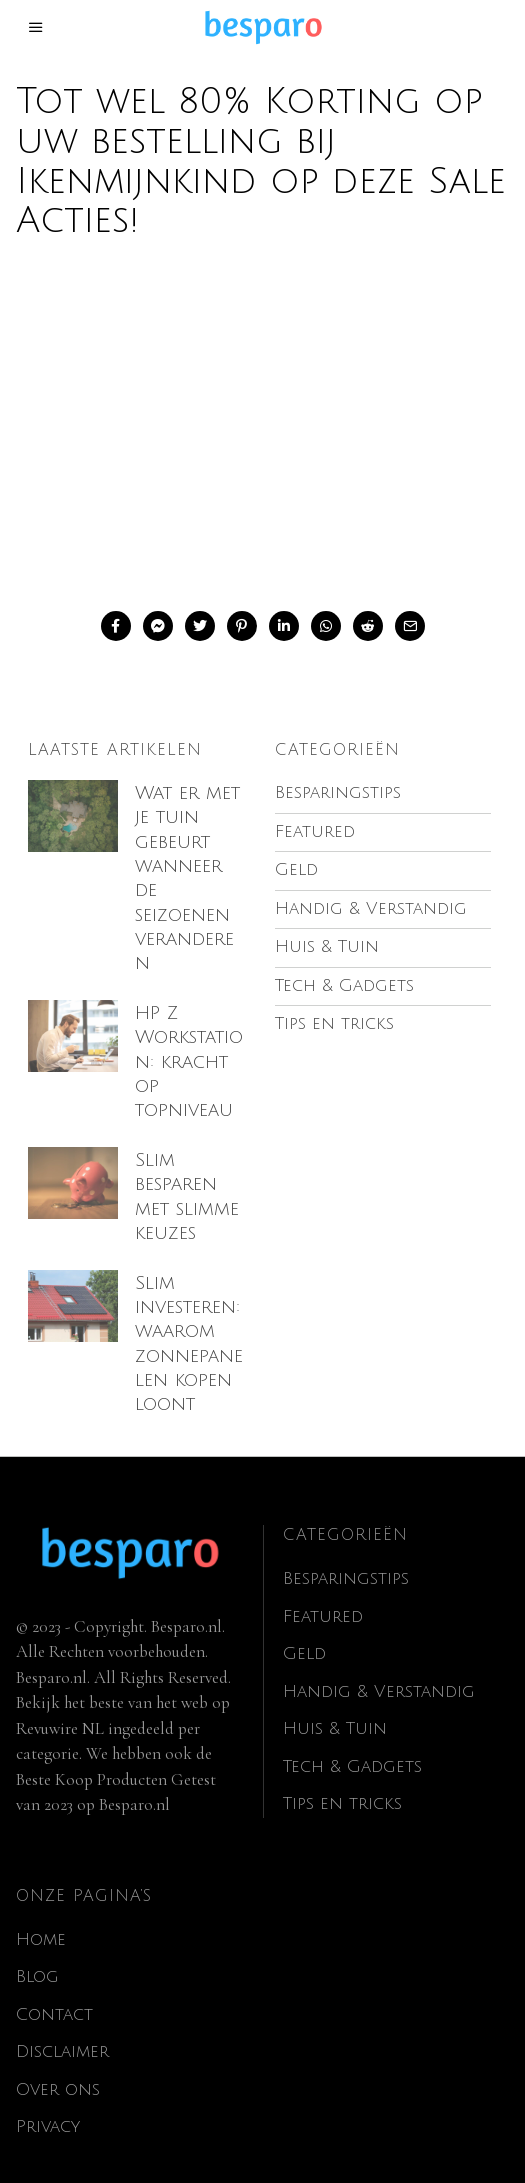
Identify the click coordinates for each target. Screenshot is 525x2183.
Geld (304, 1629)
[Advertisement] (262, 421)
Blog (37, 1951)
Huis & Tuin (335, 1704)
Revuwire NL (60, 1703)
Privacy (48, 2101)
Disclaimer (62, 2026)
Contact (54, 1989)
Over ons (58, 2064)
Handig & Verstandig (379, 1666)
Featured (323, 1591)
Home (41, 1914)
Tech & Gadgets (352, 1741)
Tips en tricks (342, 1779)
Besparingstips (346, 1554)
